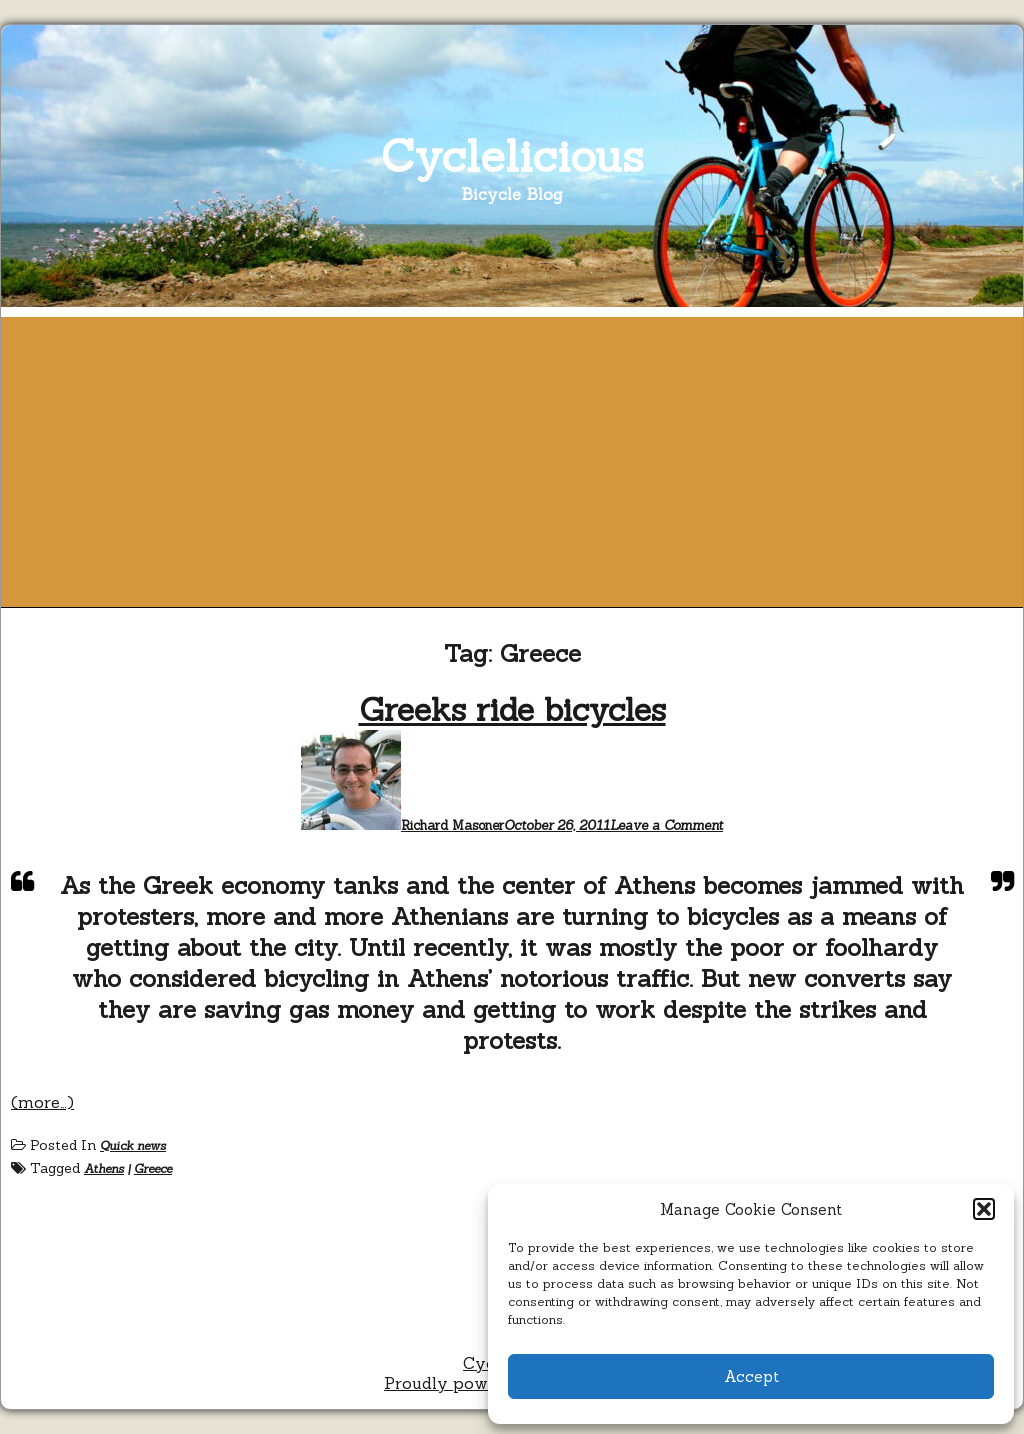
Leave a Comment (666, 825)
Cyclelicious (512, 155)
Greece (153, 1168)
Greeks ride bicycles (512, 709)
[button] (984, 1209)
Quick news (133, 1145)
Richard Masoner (452, 825)
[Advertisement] (512, 457)
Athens (104, 1168)
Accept (751, 1376)
